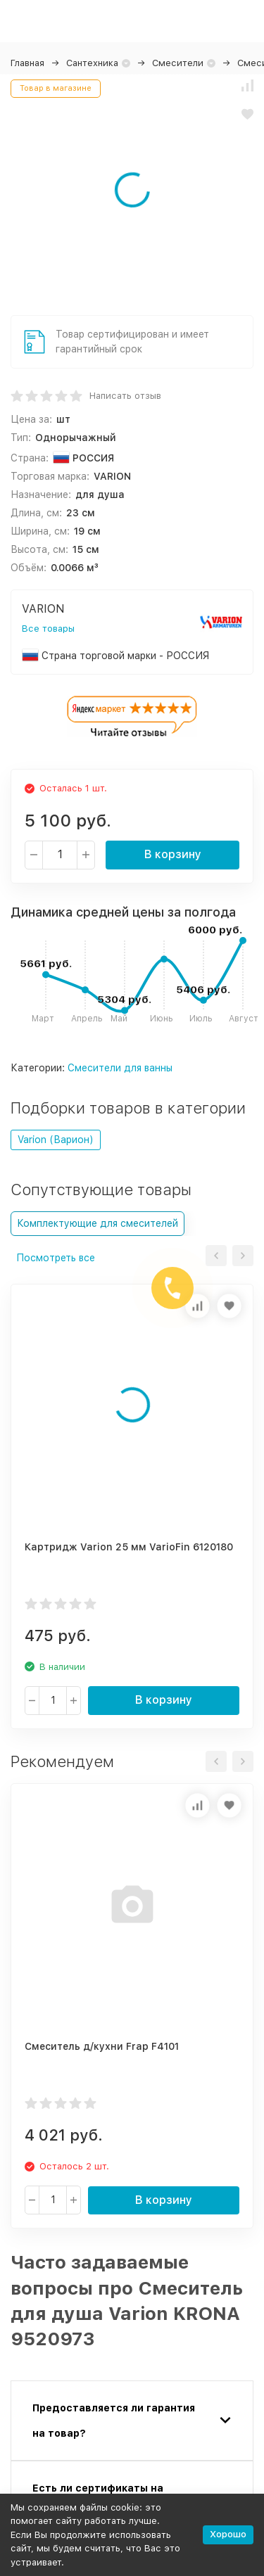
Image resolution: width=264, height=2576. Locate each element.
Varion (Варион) (56, 1139)
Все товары (48, 628)
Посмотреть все (55, 1257)
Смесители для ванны (120, 1067)
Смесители (177, 63)
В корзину (172, 854)
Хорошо (228, 2534)
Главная (27, 63)
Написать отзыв (125, 395)
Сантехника (92, 63)
